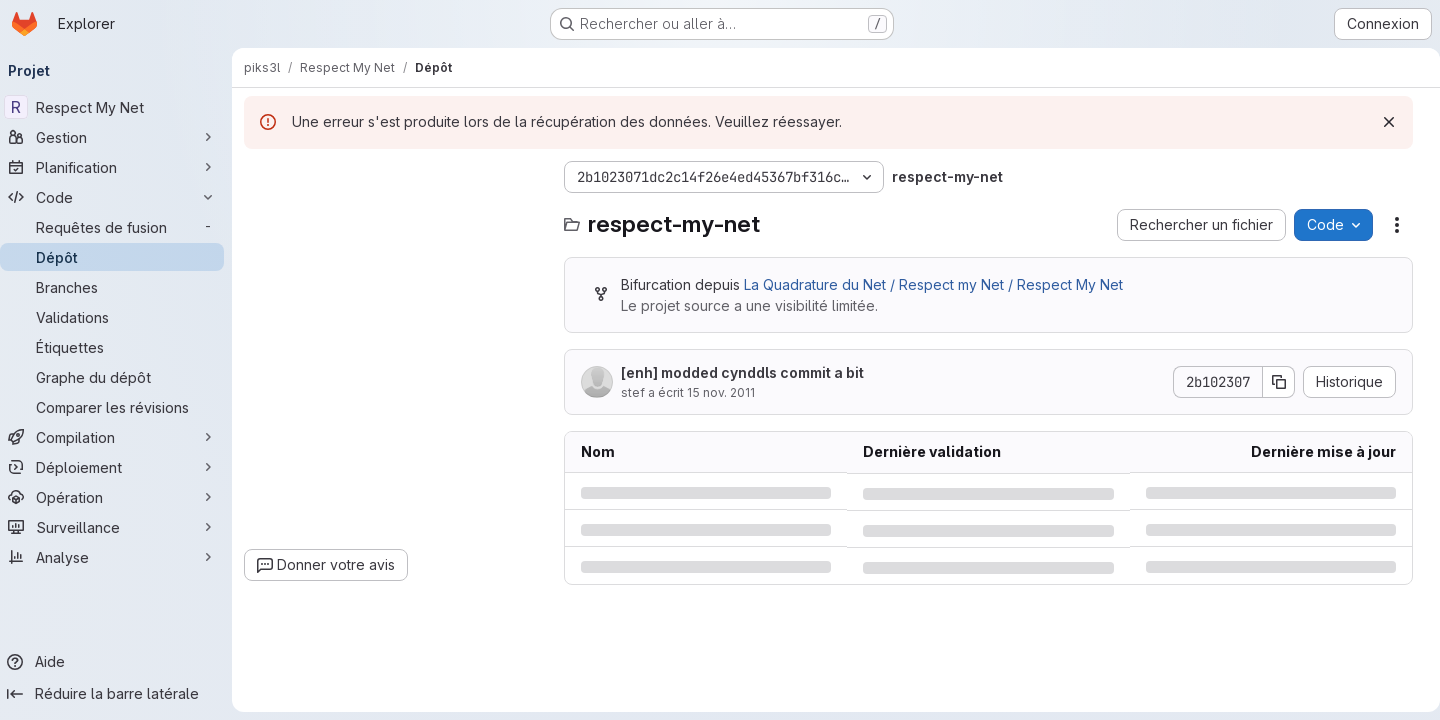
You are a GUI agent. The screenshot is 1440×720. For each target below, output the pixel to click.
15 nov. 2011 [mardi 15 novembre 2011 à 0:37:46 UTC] (729, 392)
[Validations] (120, 317)
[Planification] (120, 167)
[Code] (120, 197)
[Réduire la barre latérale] (120, 694)
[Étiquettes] (120, 347)
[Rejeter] (1381, 122)
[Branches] (120, 287)
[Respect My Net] (120, 107)
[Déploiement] (120, 467)
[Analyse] (120, 557)
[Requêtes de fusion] (120, 227)
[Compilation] (120, 437)
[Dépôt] (120, 257)
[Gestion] (120, 137)
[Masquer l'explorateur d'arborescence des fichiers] (268, 177)
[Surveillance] (120, 527)
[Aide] (120, 662)
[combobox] (402, 216)
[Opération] (120, 497)
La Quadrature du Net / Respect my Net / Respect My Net (941, 284)
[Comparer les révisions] (120, 407)
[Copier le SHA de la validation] (1271, 382)
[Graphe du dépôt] (120, 377)
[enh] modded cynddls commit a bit (750, 372)
